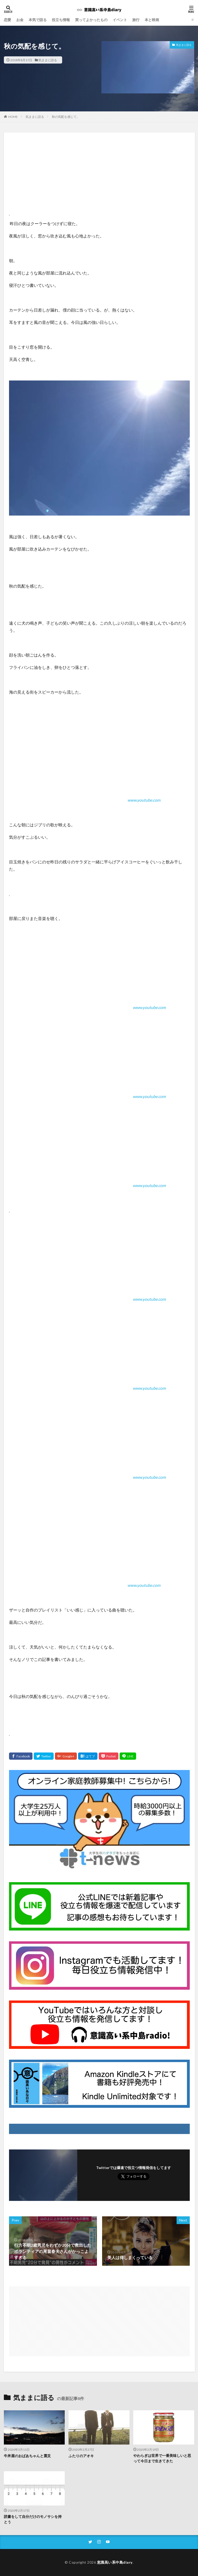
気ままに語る (47, 59)
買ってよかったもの (91, 19)
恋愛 (7, 19)
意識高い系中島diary (115, 2562)
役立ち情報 (61, 19)
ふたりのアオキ (81, 2456)
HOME (13, 116)
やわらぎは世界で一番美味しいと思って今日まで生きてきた (162, 2458)
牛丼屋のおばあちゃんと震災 (27, 2456)
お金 (19, 19)
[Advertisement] (100, 179)
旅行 (135, 19)
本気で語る (38, 19)
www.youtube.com (143, 800)
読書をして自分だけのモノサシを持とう (33, 2519)
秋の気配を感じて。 (66, 117)
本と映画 (152, 19)
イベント (120, 19)
